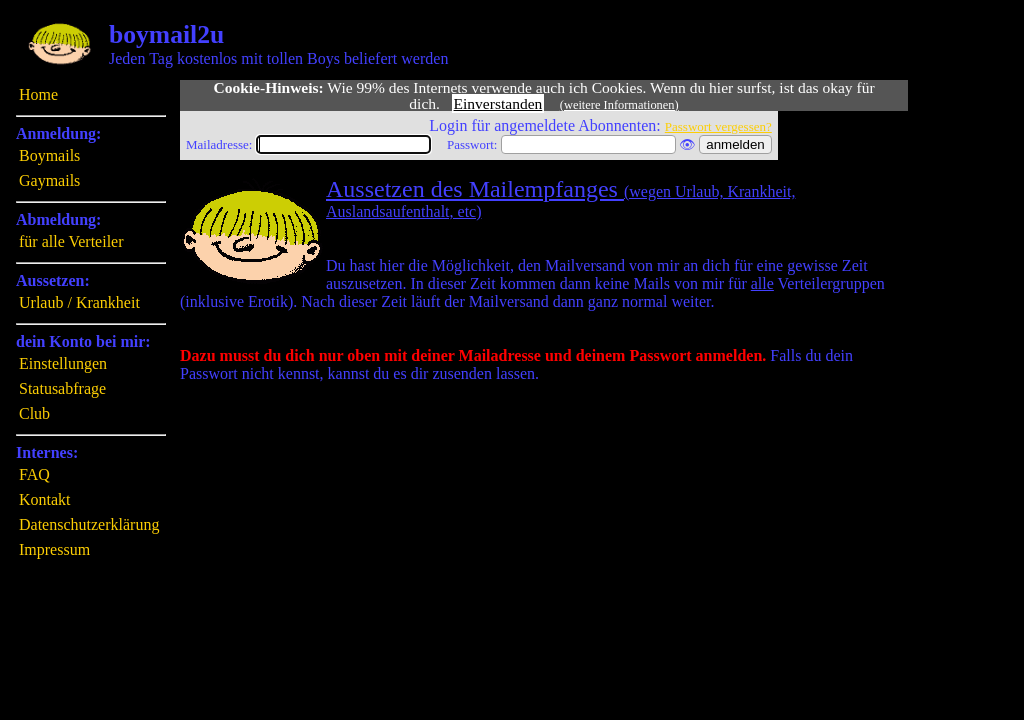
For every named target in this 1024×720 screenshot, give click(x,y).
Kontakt (45, 499)
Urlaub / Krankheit (79, 302)
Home (38, 94)
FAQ (34, 474)
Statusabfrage (62, 388)
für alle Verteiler (71, 241)
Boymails (49, 155)
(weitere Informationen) (619, 105)
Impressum (54, 549)
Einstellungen (63, 363)
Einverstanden (498, 103)
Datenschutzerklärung (89, 524)
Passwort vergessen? (718, 126)
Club (34, 413)
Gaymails (49, 180)
